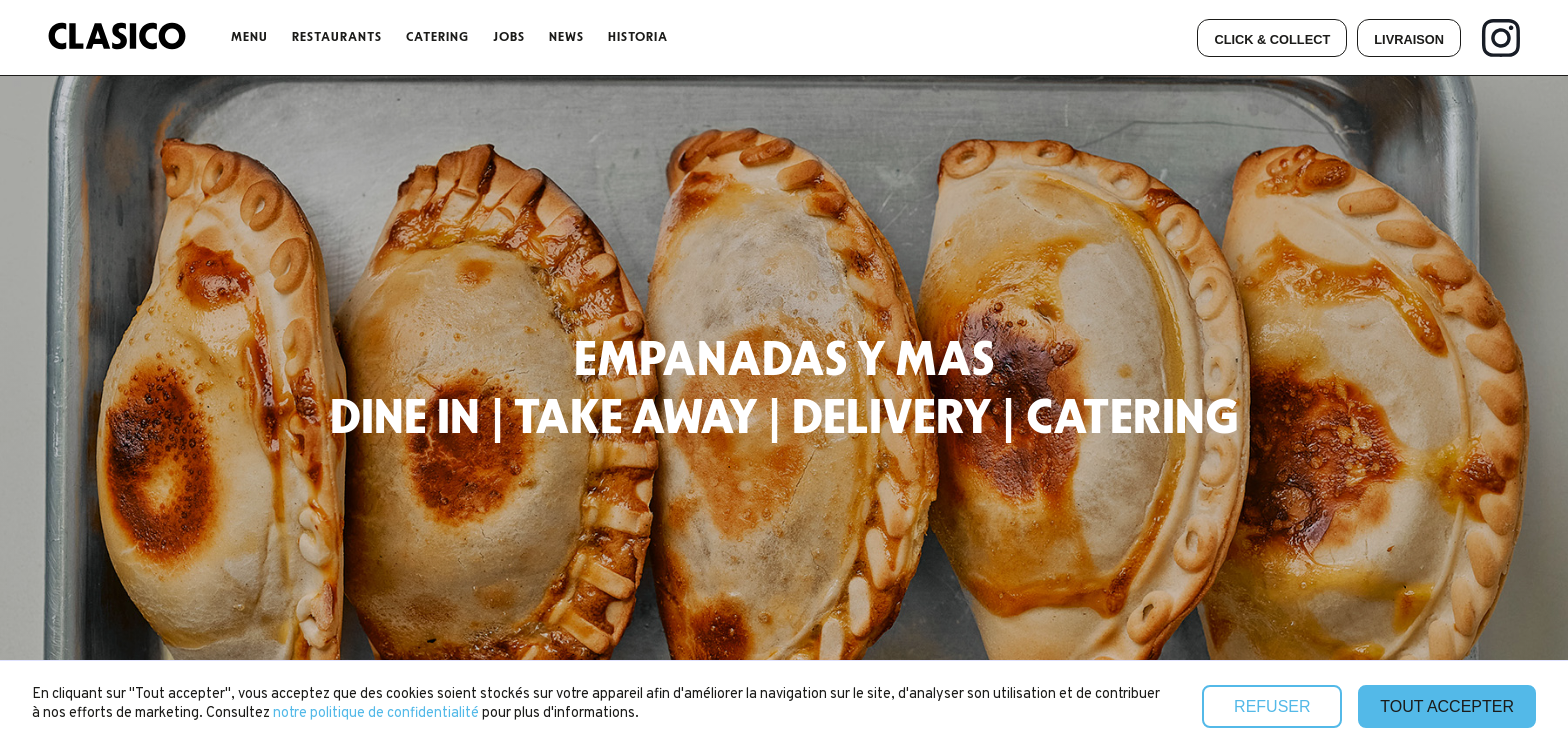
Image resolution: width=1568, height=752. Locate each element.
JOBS (509, 36)
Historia (638, 36)
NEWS (566, 36)
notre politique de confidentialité (377, 713)
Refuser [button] (1272, 706)
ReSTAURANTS (337, 36)
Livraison (1409, 39)
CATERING (437, 36)
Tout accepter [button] (1447, 706)
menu (249, 36)
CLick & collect (1272, 39)
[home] (117, 38)
